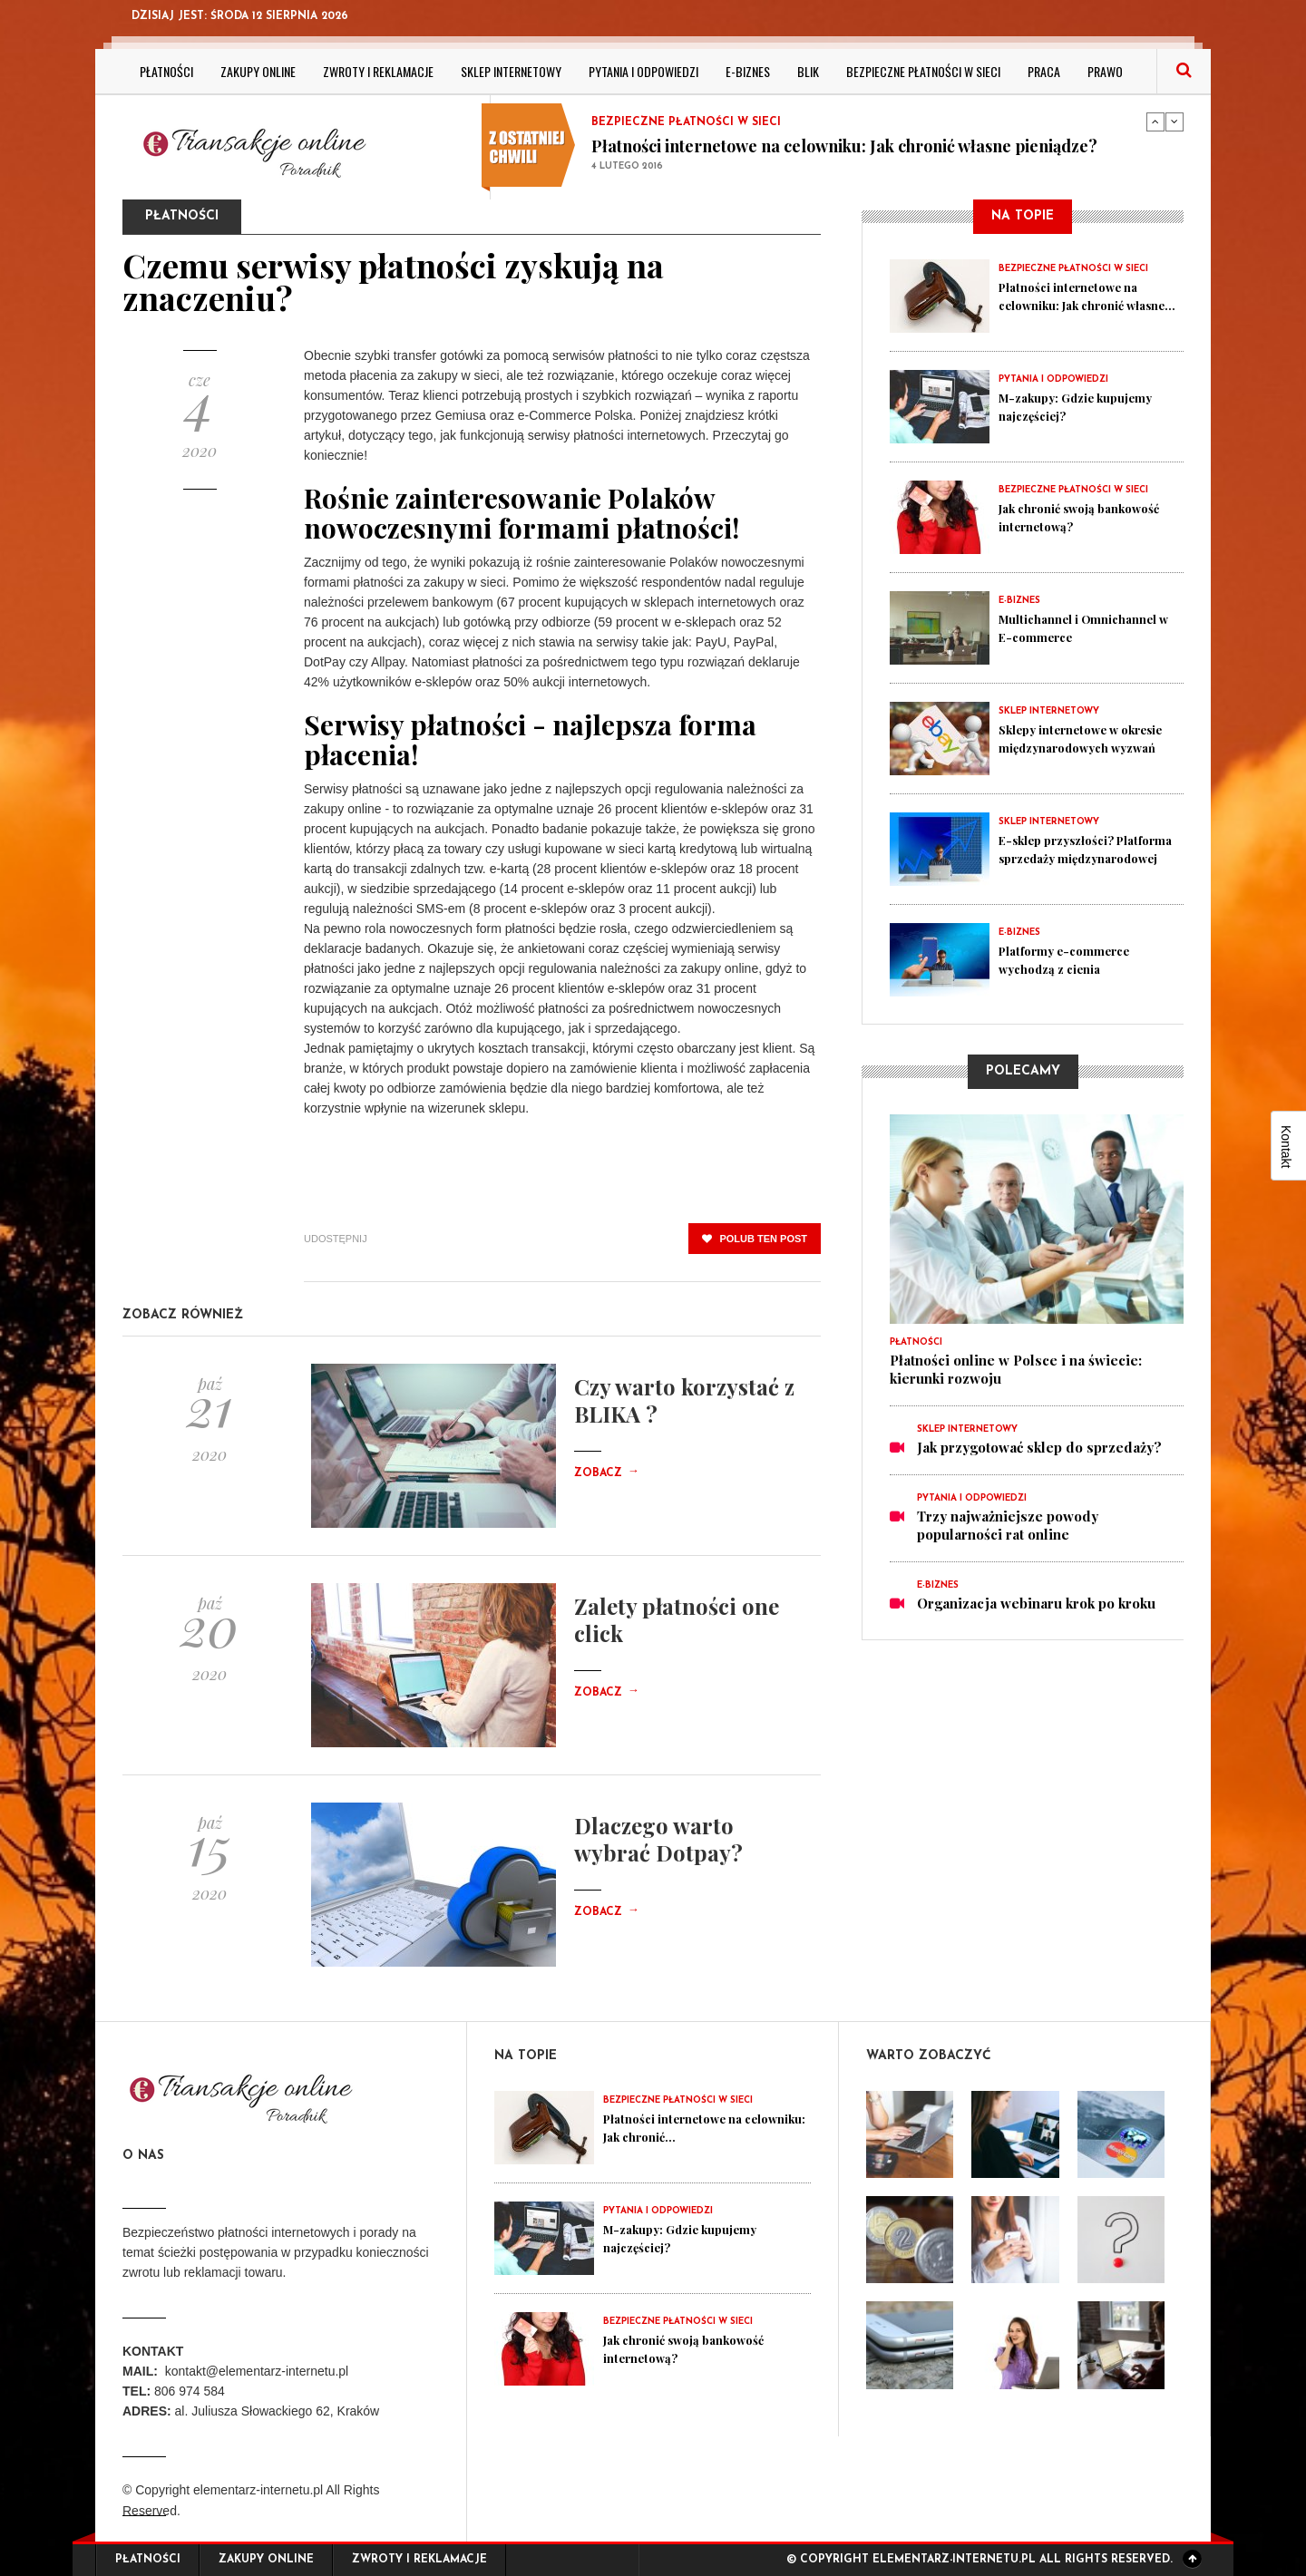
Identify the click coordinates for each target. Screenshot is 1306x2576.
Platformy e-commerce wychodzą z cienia (1075, 959)
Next (1174, 121)
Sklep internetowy (511, 71)
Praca (1044, 71)
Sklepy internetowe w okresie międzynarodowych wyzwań (1090, 747)
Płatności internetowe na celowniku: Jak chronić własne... (1080, 304)
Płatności (166, 71)
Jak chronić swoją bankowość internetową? (1079, 517)
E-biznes (748, 71)
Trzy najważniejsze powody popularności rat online (1007, 1525)
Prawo (1105, 71)
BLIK (808, 71)
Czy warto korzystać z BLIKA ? (684, 1400)
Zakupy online (258, 71)
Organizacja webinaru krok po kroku (1036, 1603)
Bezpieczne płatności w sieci (923, 71)
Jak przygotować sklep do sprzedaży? (1039, 1447)
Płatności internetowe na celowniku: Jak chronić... (684, 2127)
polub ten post (754, 1238)
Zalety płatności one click (676, 1619)
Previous (1155, 121)
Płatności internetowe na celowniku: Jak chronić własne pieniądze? (844, 146)
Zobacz (606, 1473)
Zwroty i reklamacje (378, 71)
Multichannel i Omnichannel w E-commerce (1059, 636)
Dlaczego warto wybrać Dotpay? (658, 1839)
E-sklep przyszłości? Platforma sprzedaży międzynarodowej (1067, 858)
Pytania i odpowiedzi (643, 71)
